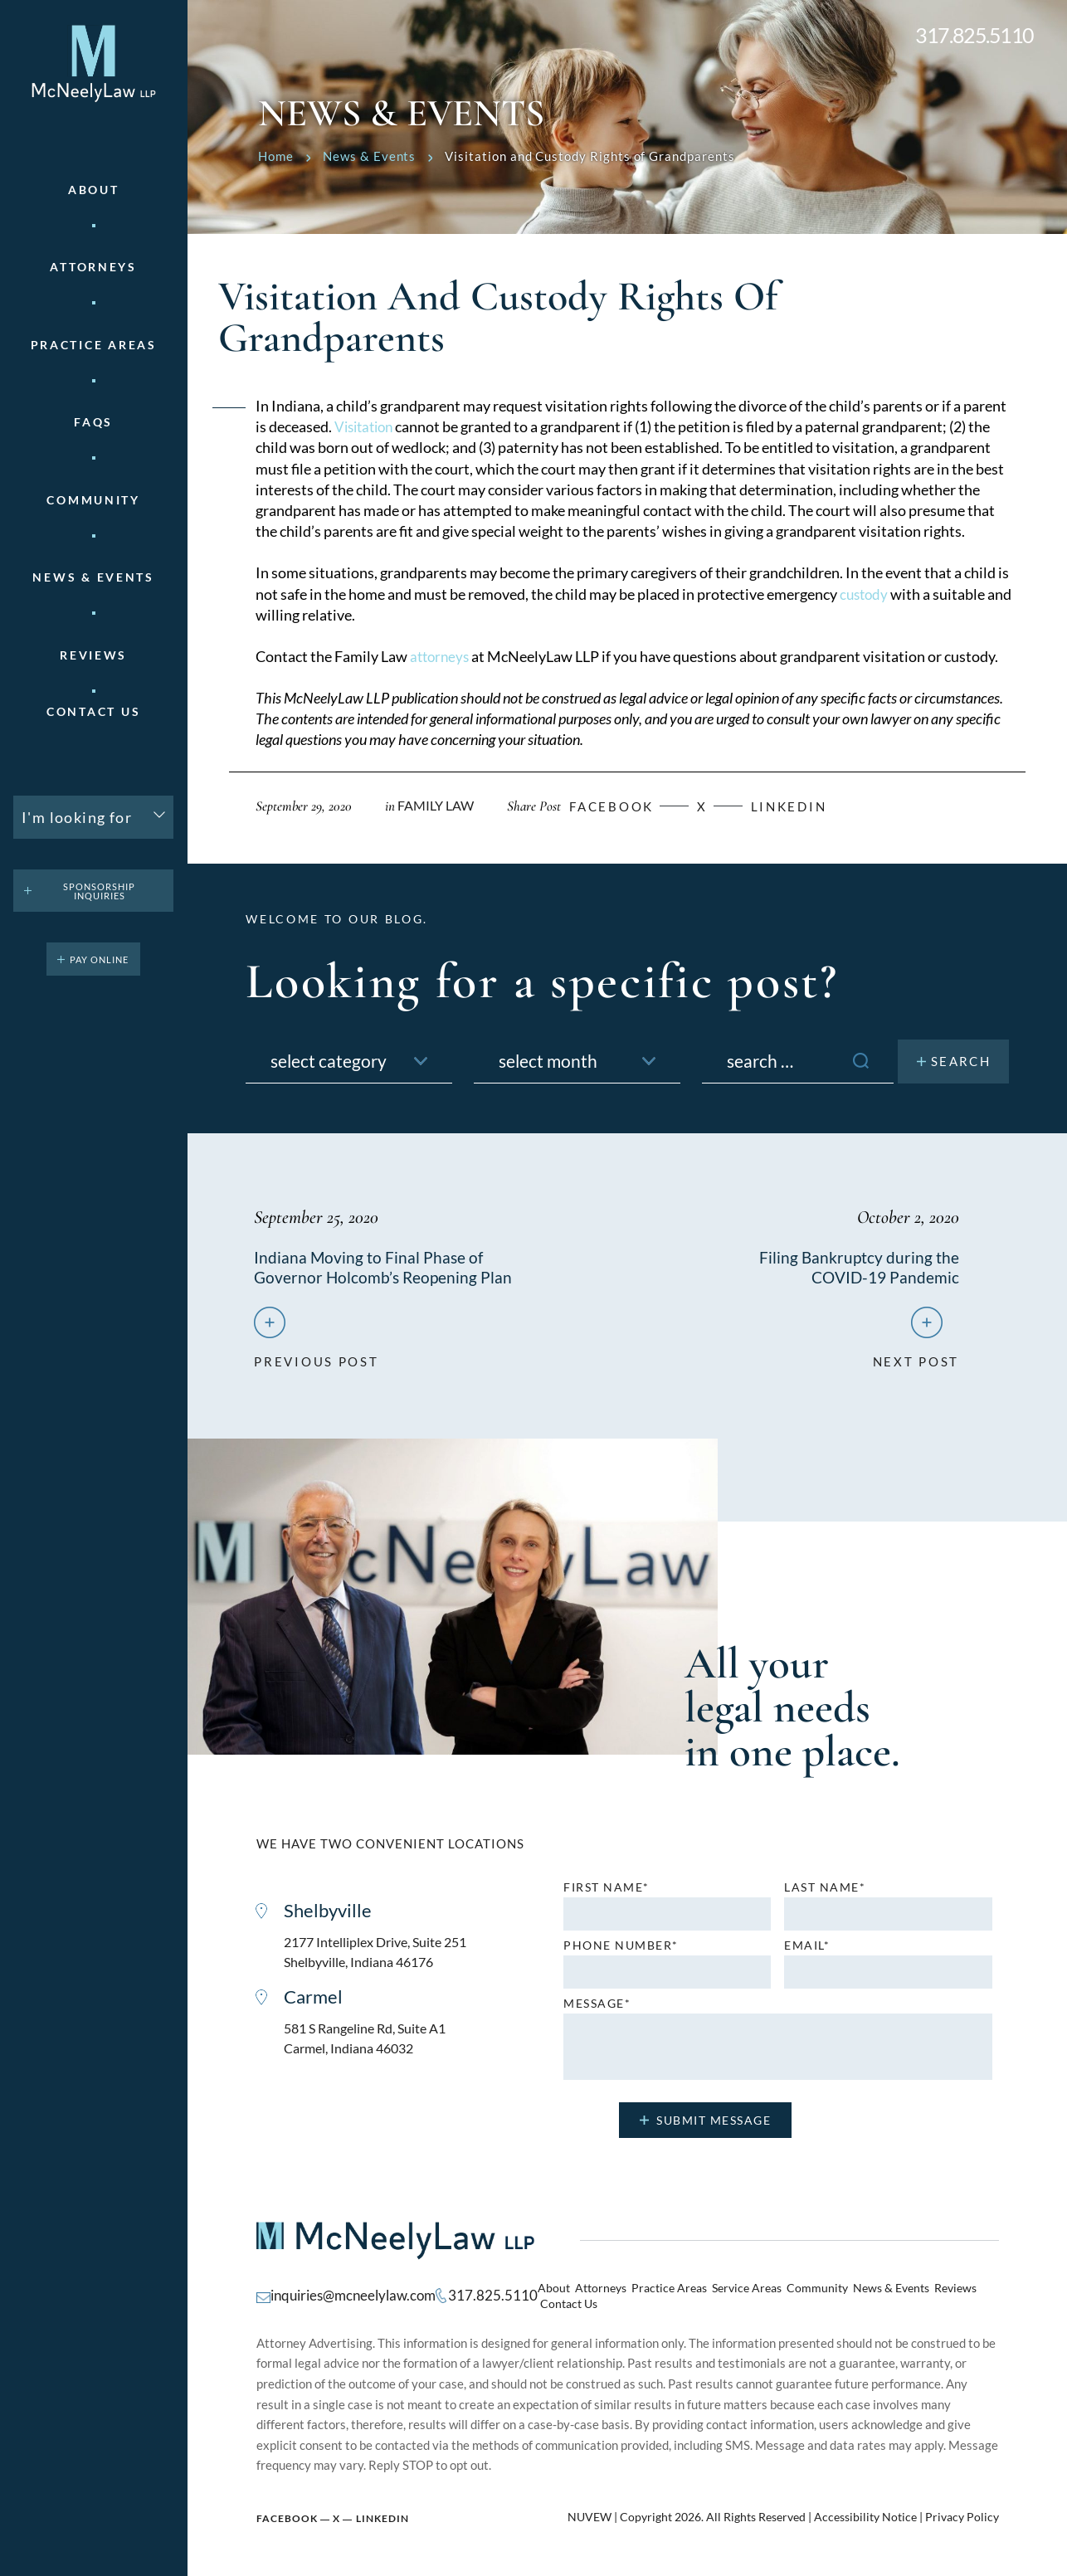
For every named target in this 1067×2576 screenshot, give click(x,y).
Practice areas (94, 345)
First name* (606, 1892)
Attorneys (93, 267)
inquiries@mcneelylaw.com (348, 2295)
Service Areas (725, 2295)
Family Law (438, 805)
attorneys (441, 656)
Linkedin (812, 806)
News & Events (92, 577)
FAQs (93, 422)
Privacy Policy (962, 2510)
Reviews (93, 655)
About (93, 190)
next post (916, 1360)
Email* (807, 1950)
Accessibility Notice (865, 2510)
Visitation (366, 426)
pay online (99, 959)
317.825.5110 (974, 35)
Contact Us (93, 712)
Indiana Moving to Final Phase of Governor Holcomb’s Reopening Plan (385, 1267)
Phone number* (621, 1950)
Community (92, 500)
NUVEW (589, 2510)
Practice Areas (652, 2295)
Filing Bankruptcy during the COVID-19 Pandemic (858, 1267)
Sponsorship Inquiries (99, 891)
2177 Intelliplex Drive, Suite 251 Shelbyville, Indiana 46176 (382, 1958)
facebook (624, 806)
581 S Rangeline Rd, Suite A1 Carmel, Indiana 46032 (371, 2047)
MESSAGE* (597, 2008)
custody (865, 594)
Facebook (287, 2511)
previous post (316, 1360)
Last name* (824, 1892)
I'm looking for (77, 817)
